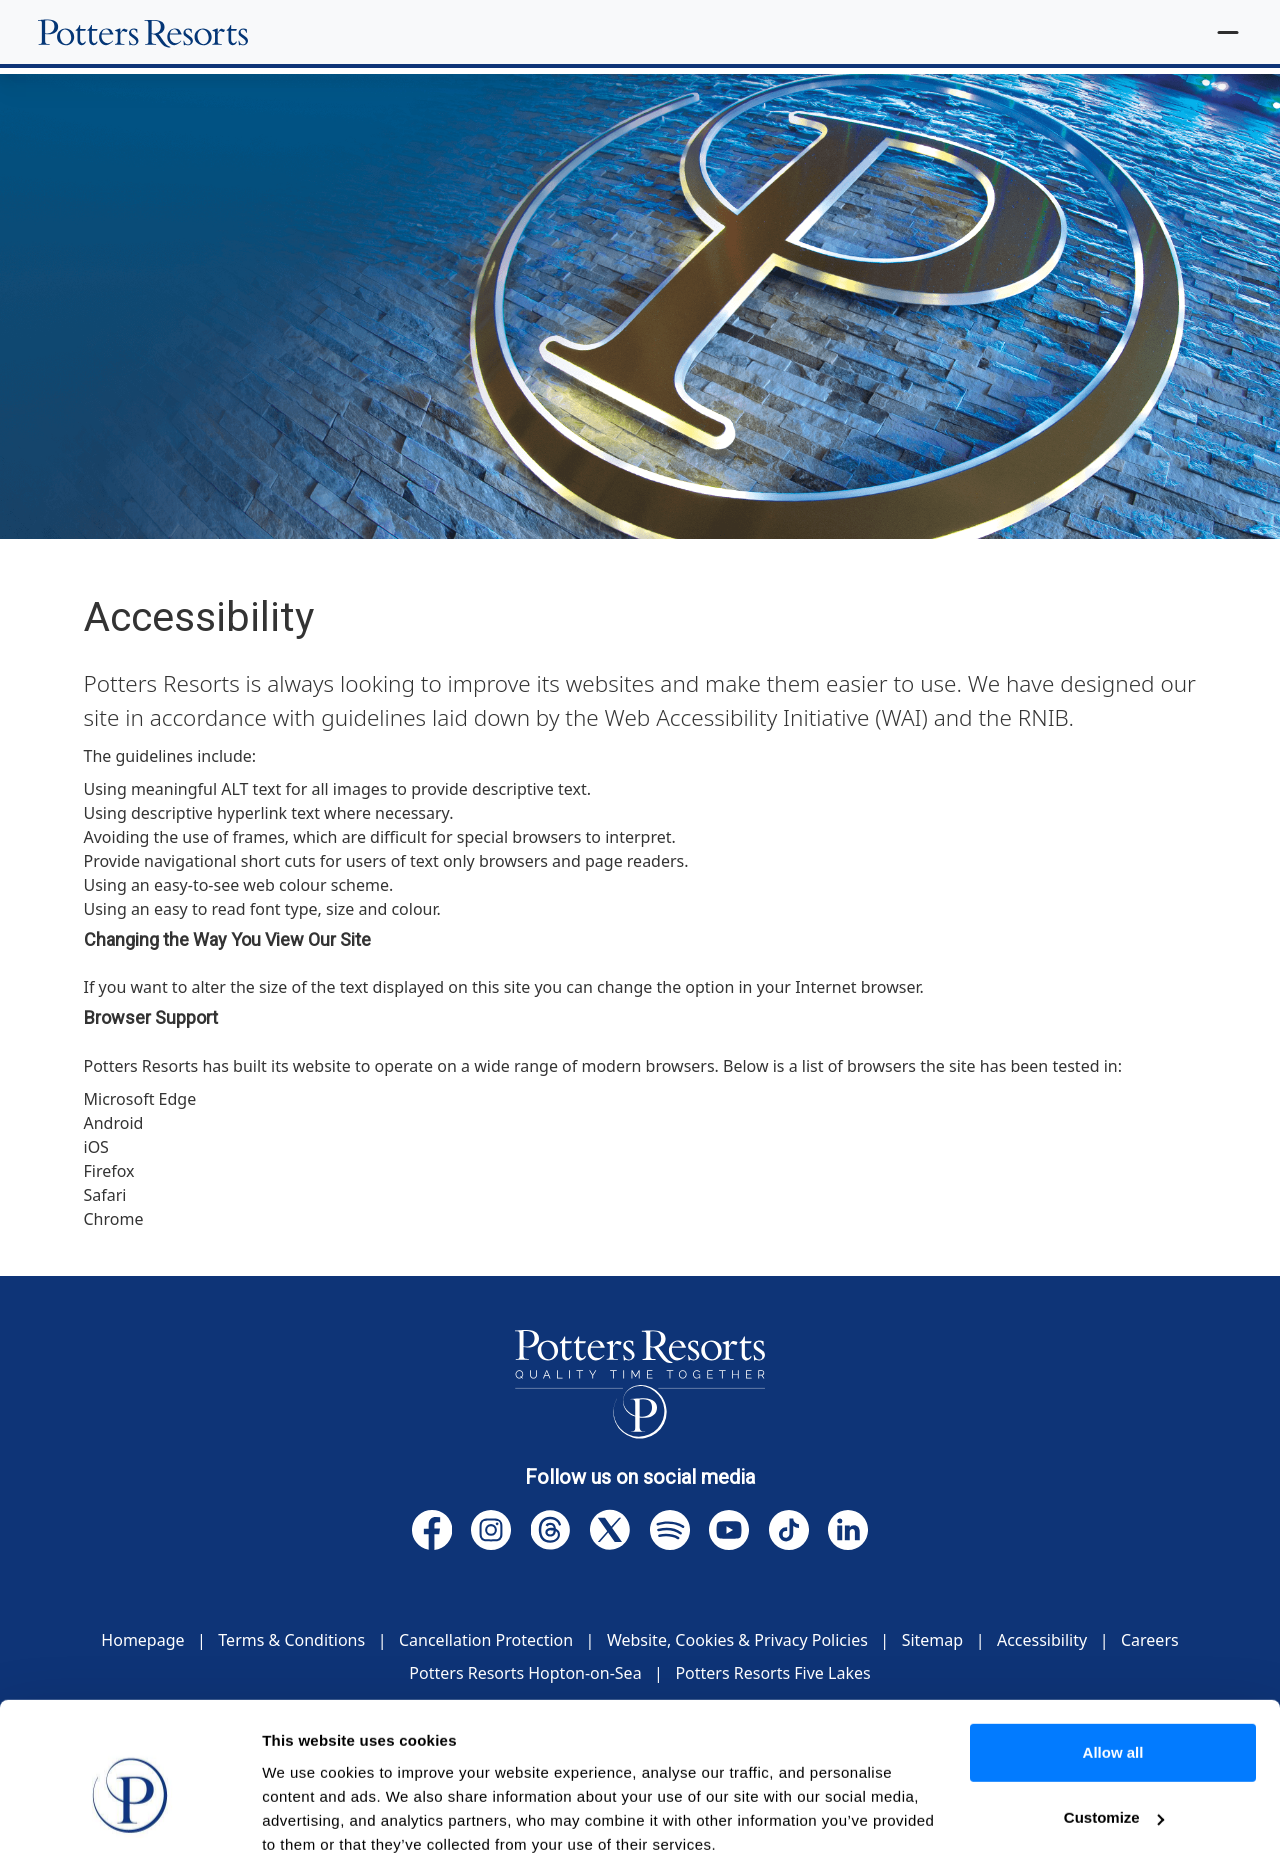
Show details (308, 1825)
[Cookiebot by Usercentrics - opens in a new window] (129, 1826)
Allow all (1113, 1669)
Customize (1114, 1734)
